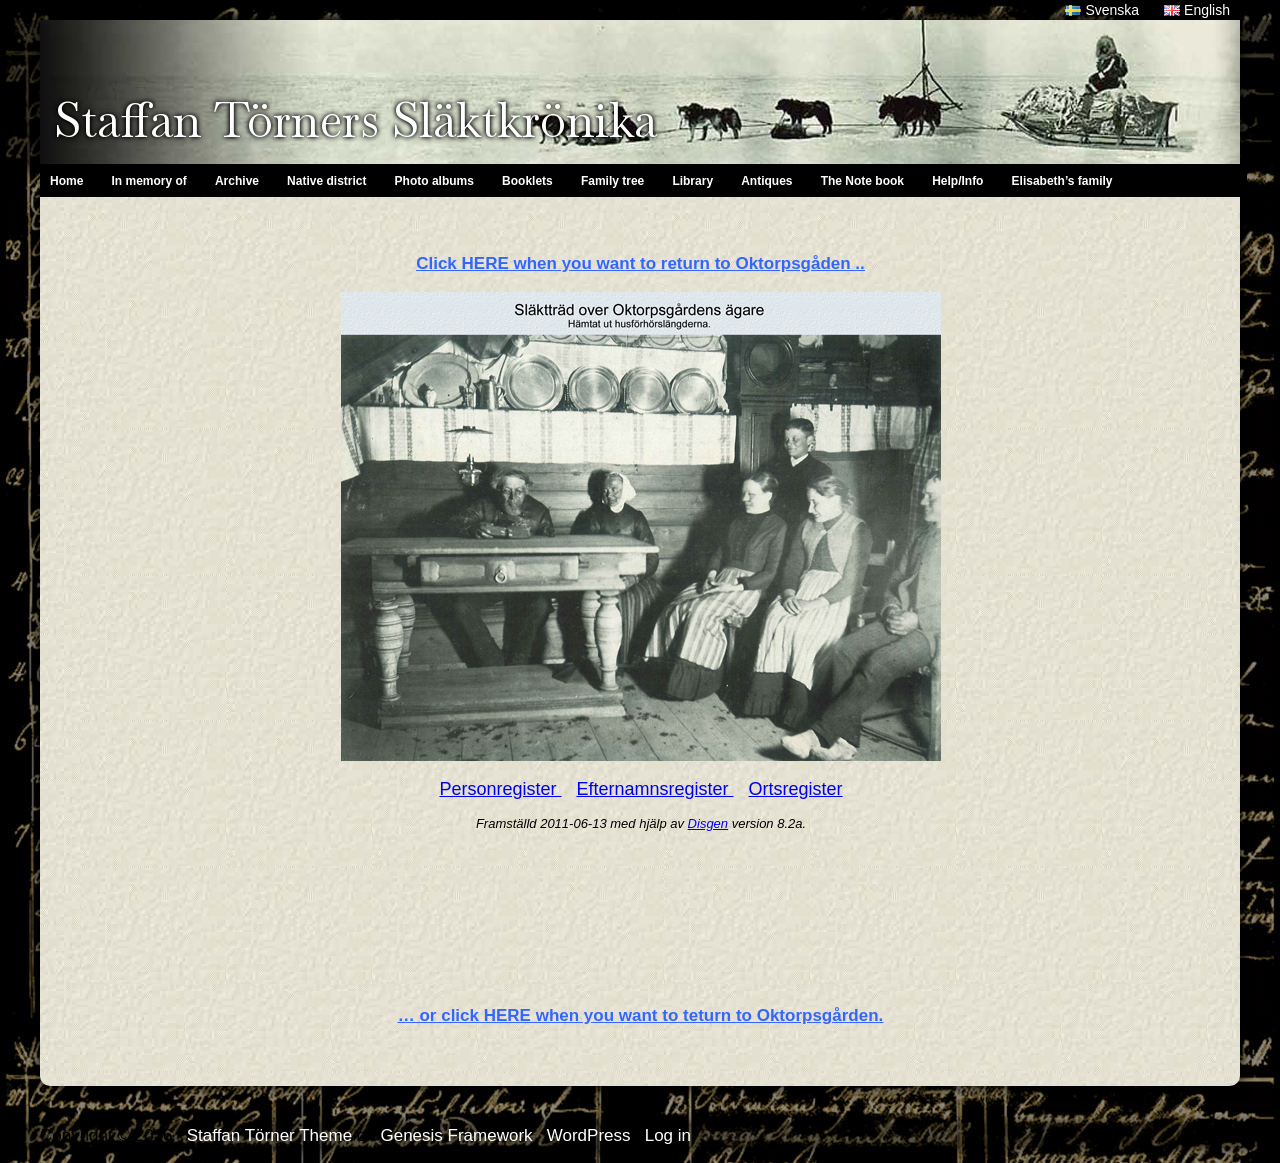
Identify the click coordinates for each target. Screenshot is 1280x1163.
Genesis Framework (456, 1135)
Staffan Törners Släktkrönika (355, 120)
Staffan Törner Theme (269, 1135)
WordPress (589, 1135)
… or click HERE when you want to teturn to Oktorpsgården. (641, 1015)
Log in (668, 1135)
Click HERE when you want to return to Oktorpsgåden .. (640, 263)
